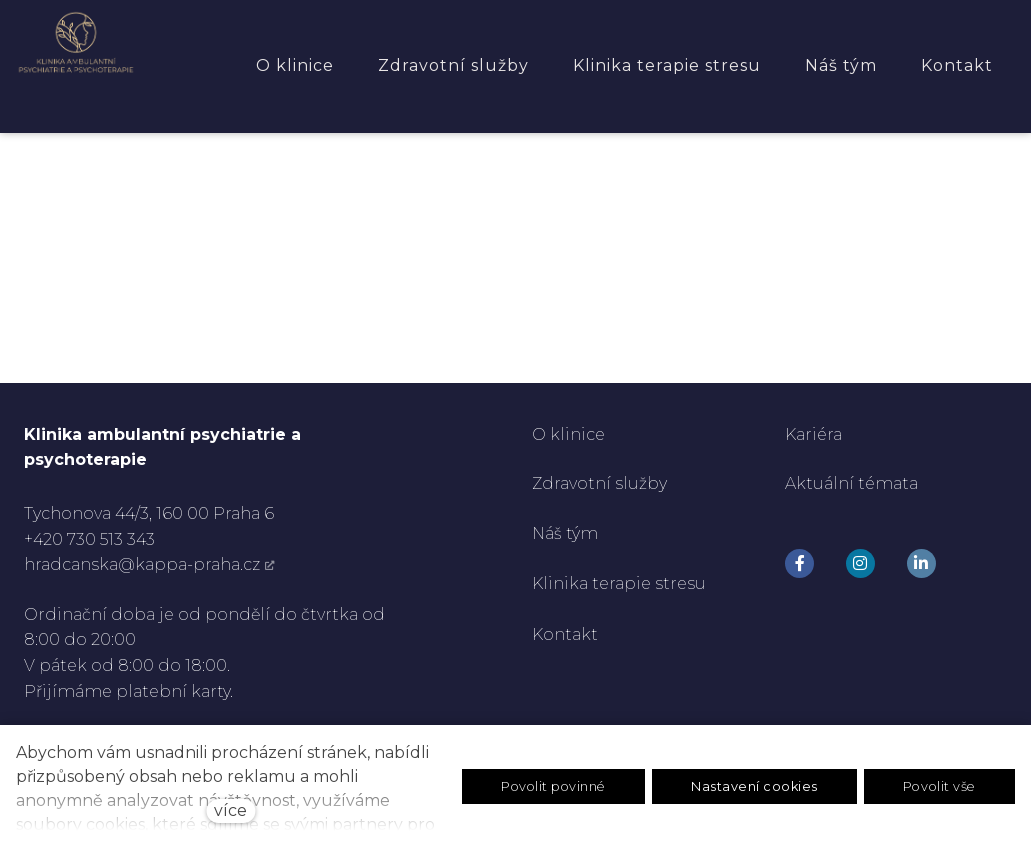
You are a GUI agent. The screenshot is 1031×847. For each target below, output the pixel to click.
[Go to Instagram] (860, 563)
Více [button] (981, 65)
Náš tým (567, 533)
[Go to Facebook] (799, 563)
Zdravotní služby (599, 484)
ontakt (572, 634)
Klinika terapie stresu (619, 583)
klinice (575, 434)
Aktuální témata (851, 484)
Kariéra (813, 434)
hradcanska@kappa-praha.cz (142, 564)
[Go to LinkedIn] (921, 563)
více (230, 810)
